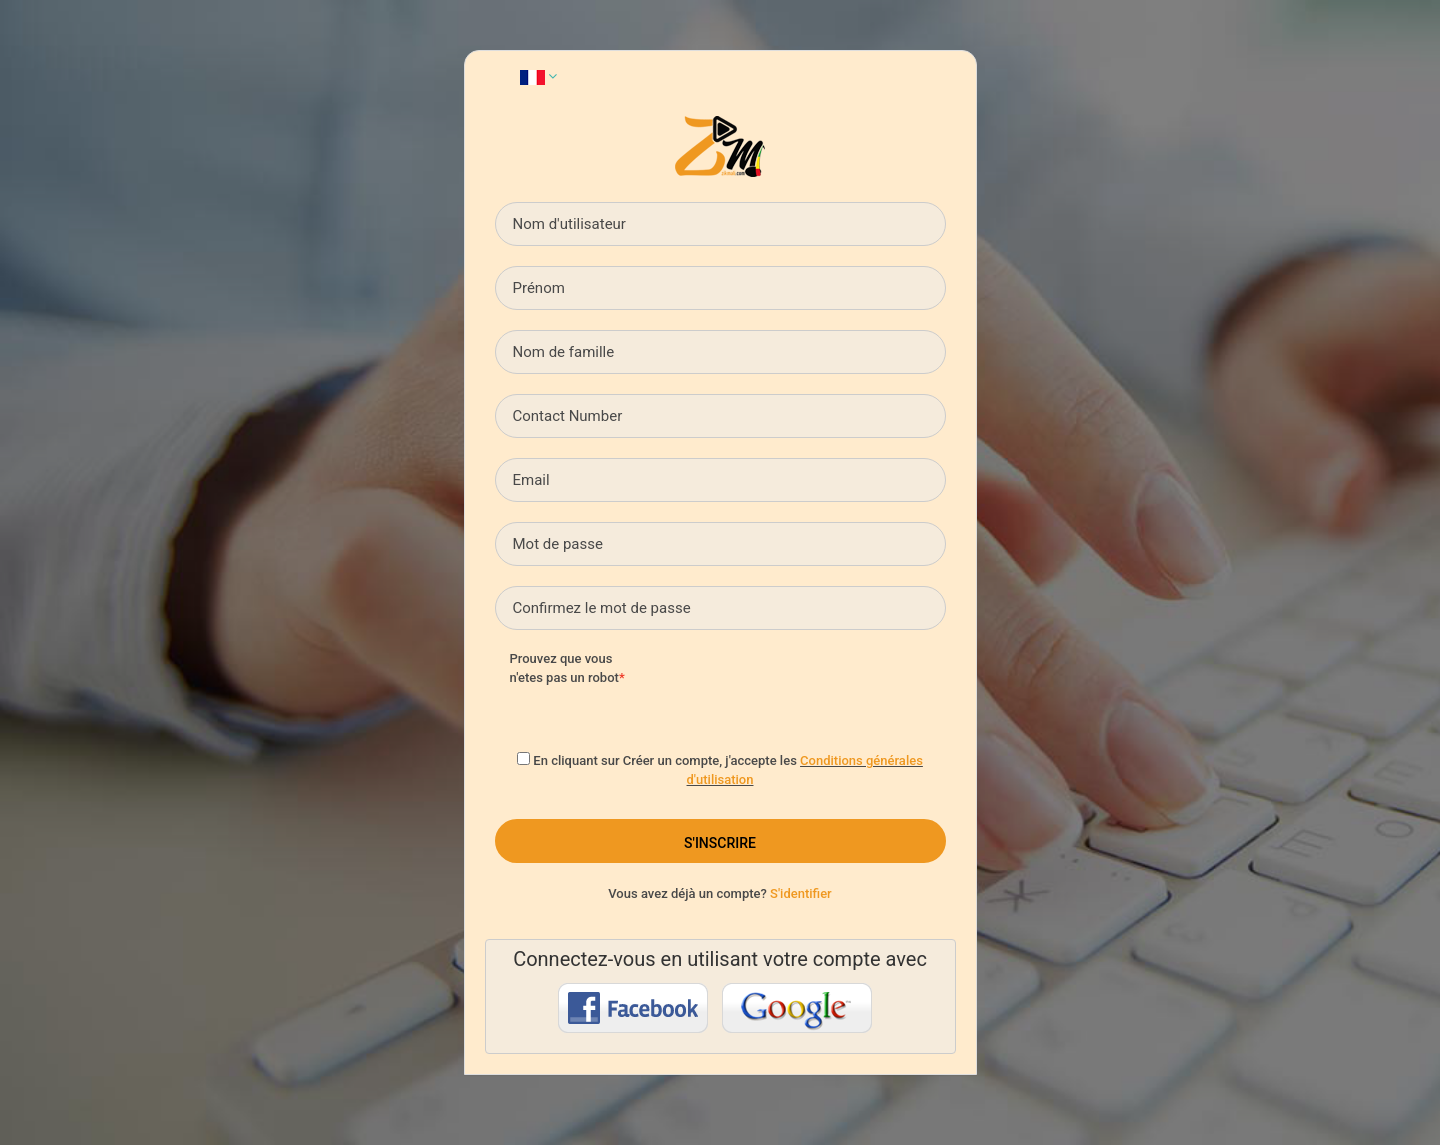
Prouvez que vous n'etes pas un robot (564, 668)
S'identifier (801, 893)
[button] (538, 76)
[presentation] (812, 689)
